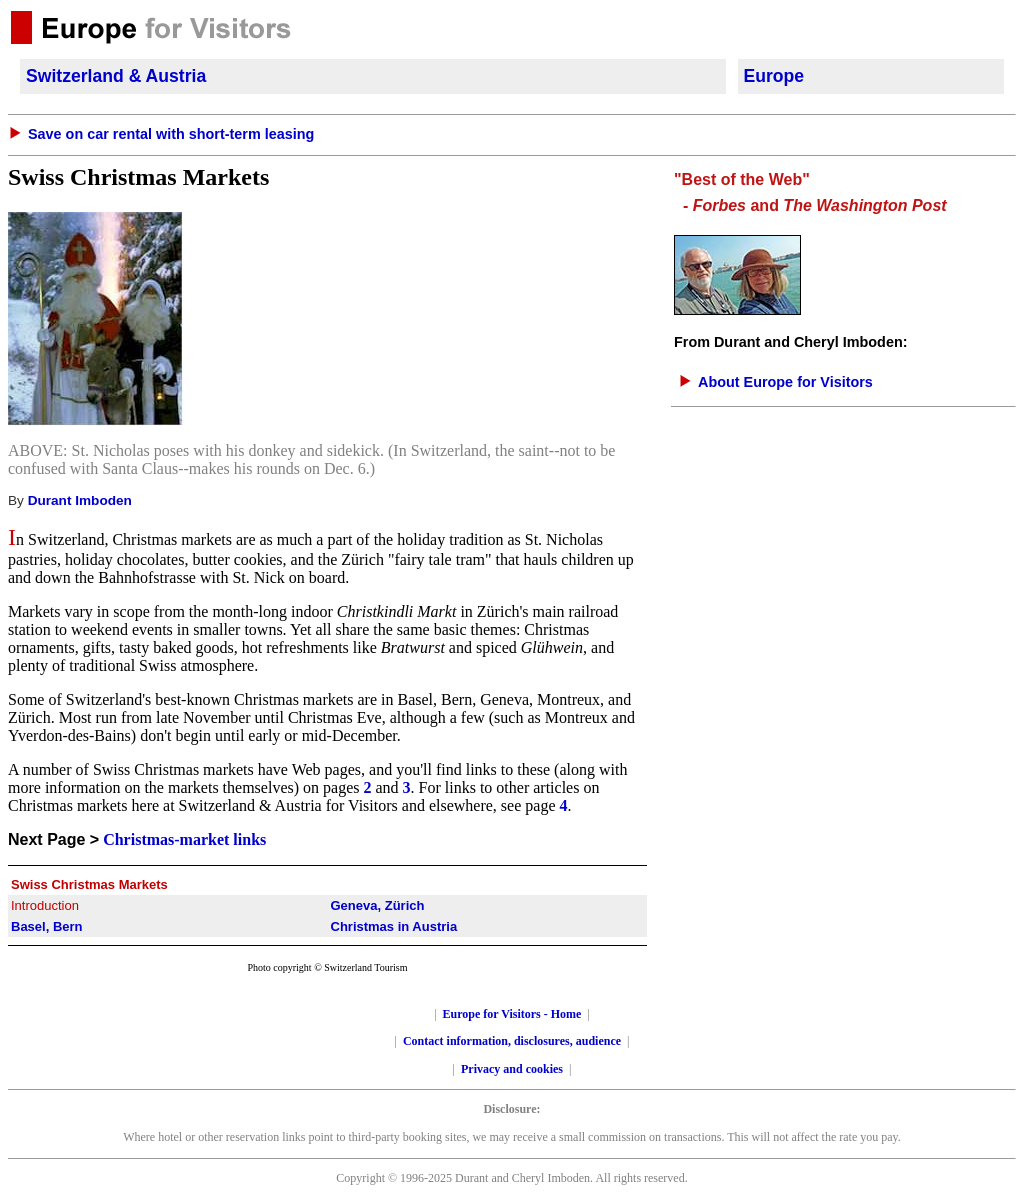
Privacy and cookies (512, 1069)
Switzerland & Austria (116, 76)
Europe (774, 76)
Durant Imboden (80, 500)
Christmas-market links (184, 839)
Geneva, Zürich (378, 905)
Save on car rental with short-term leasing (171, 134)
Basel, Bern (47, 926)
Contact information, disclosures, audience (512, 1041)
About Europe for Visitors (785, 382)
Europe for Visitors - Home (512, 1014)
